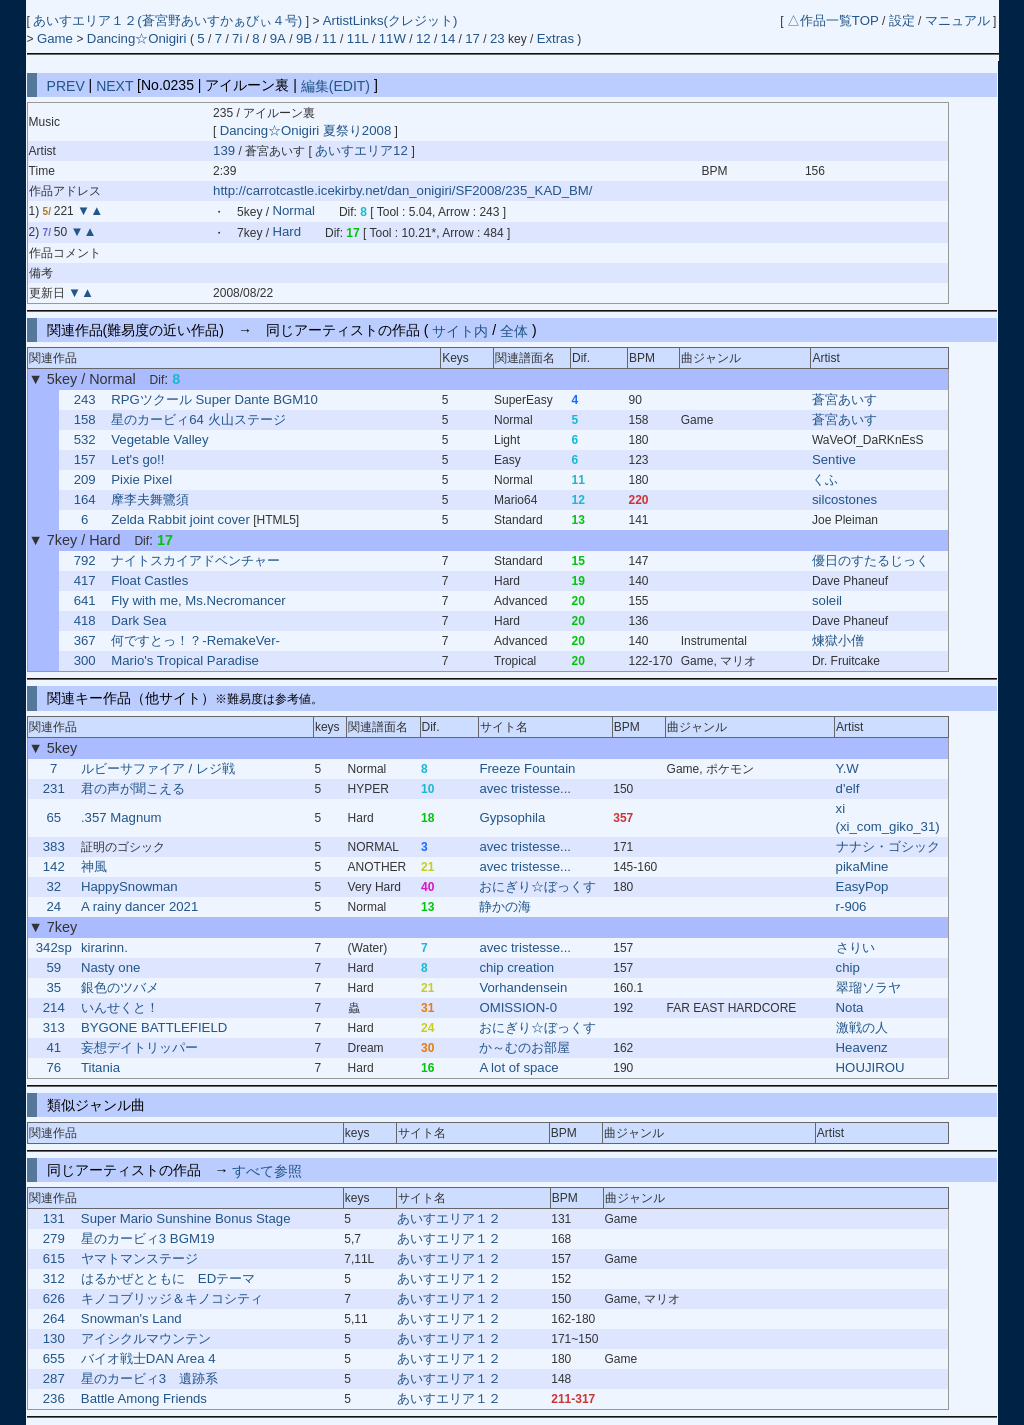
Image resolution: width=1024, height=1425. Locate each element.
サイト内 (460, 330)
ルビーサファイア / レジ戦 (158, 768)
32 (53, 886)
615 (54, 1258)
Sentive (834, 459)
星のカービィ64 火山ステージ (198, 419)
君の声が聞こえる (133, 788)
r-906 (851, 906)
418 (85, 620)
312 (54, 1278)
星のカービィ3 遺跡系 (149, 1378)
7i (237, 38)
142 (54, 866)
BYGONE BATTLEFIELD (154, 1027)
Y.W (847, 768)
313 (54, 1027)
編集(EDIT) (335, 85)
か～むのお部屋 (524, 1047)
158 (85, 419)
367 (85, 640)
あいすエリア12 (363, 150)
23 (497, 38)
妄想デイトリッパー (139, 1047)
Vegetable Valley (159, 439)
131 (54, 1218)
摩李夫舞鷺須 (150, 499)
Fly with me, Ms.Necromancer (198, 600)
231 (54, 788)
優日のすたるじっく (870, 560)
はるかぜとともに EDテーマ (168, 1278)
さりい (855, 947)
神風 (94, 866)
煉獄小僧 (838, 640)
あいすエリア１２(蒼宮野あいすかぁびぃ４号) (169, 20)
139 (224, 150)
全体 (514, 330)
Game (57, 38)
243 (85, 399)
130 (54, 1338)
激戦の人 (862, 1027)
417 (85, 580)
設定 (902, 20)
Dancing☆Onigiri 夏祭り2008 (306, 130)
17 (472, 38)
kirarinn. (104, 947)
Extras (555, 38)
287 (54, 1378)
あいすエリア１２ (449, 1218)
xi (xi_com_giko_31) (888, 817)
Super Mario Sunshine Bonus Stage (186, 1218)
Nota (850, 1007)
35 (53, 987)
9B (304, 38)
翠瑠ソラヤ (868, 987)
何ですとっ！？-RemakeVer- (195, 640)
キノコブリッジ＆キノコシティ (172, 1298)
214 (54, 1007)
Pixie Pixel (141, 479)
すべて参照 (267, 1170)
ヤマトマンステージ (139, 1258)
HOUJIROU (870, 1067)
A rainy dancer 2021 (139, 906)
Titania (100, 1067)
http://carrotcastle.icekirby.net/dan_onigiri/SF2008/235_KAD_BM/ (402, 190)
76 (53, 1067)
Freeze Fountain (527, 768)
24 (53, 906)
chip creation (516, 967)
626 (54, 1298)
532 (85, 439)
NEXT (114, 85)
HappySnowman (129, 886)
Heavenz (862, 1047)
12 (423, 38)
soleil (827, 600)
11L (358, 38)
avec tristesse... (525, 788)
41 (53, 1047)
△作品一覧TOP (833, 20)
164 (85, 499)
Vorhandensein (523, 987)
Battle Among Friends (144, 1398)
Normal (293, 211)
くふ (825, 479)
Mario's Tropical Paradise (185, 660)
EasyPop (862, 886)
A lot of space (518, 1067)
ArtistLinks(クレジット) (390, 20)
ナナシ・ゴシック (888, 846)
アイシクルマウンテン (146, 1338)
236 (54, 1398)
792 (85, 560)
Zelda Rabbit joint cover (180, 519)
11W (392, 38)
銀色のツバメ (120, 987)
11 (329, 38)
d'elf (848, 788)
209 (85, 479)
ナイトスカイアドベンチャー (195, 560)
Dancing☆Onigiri (138, 38)
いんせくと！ (120, 1007)
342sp (54, 947)
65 (53, 817)
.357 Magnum (121, 817)
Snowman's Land (131, 1318)
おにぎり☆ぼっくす (537, 886)
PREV (66, 85)
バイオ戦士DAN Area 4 (148, 1358)
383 (54, 846)
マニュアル (957, 20)
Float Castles (149, 580)
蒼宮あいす (844, 399)
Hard (286, 232)
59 (53, 967)
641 (85, 600)
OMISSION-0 (518, 1007)
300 (85, 660)
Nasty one (110, 967)
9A (278, 38)
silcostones (844, 499)
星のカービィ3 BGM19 (148, 1238)
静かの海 (505, 906)
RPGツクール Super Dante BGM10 (214, 399)
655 (54, 1358)
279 (54, 1238)
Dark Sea (138, 620)
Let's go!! (137, 459)
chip (848, 967)
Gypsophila (512, 817)
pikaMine (862, 866)
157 (85, 459)
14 (448, 38)
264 (54, 1318)
